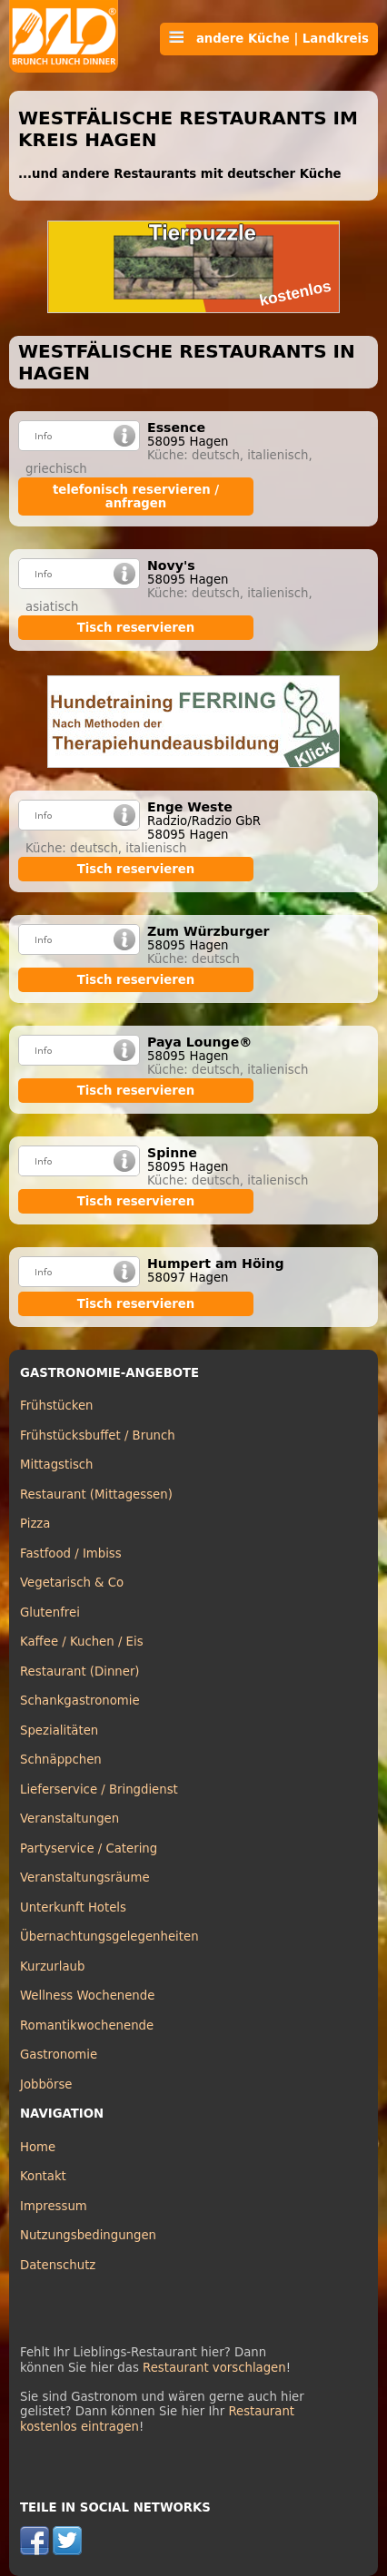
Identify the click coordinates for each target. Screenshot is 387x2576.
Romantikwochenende (87, 2025)
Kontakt (43, 2176)
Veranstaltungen (69, 1818)
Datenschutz (57, 2265)
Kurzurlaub (52, 1966)
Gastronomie (58, 2054)
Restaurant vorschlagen (214, 2367)
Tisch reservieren (136, 627)
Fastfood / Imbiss (71, 1553)
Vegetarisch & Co (72, 1582)
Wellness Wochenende (87, 1995)
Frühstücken (57, 1405)
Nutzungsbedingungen (88, 2235)
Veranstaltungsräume (85, 1877)
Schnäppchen (61, 1759)
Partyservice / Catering (88, 1848)
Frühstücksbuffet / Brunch (97, 1435)
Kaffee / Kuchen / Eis (82, 1641)
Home (37, 2147)
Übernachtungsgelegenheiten (109, 1936)
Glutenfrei (50, 1612)
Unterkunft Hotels (73, 1907)
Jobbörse (46, 2084)
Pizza (35, 1523)
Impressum (53, 2206)
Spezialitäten (59, 1730)
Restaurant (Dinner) (80, 1671)
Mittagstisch (57, 1464)
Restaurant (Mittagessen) (96, 1494)
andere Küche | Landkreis (269, 38)
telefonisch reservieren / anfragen (136, 496)
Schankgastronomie (80, 1700)
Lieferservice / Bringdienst (99, 1789)
